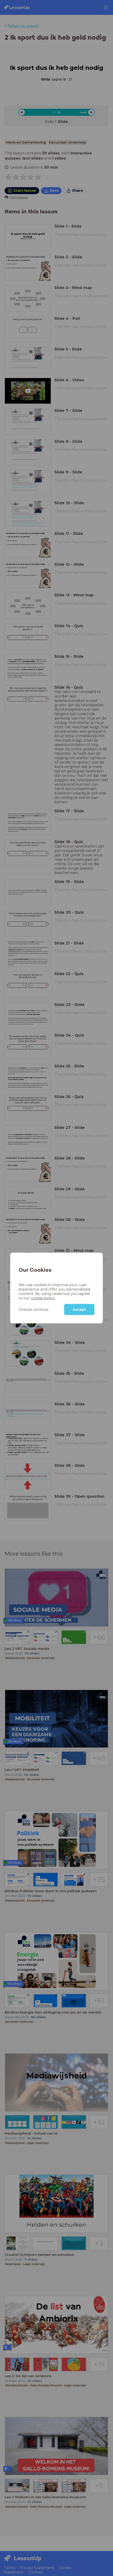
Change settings (34, 1309)
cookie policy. (43, 1298)
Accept (79, 1309)
